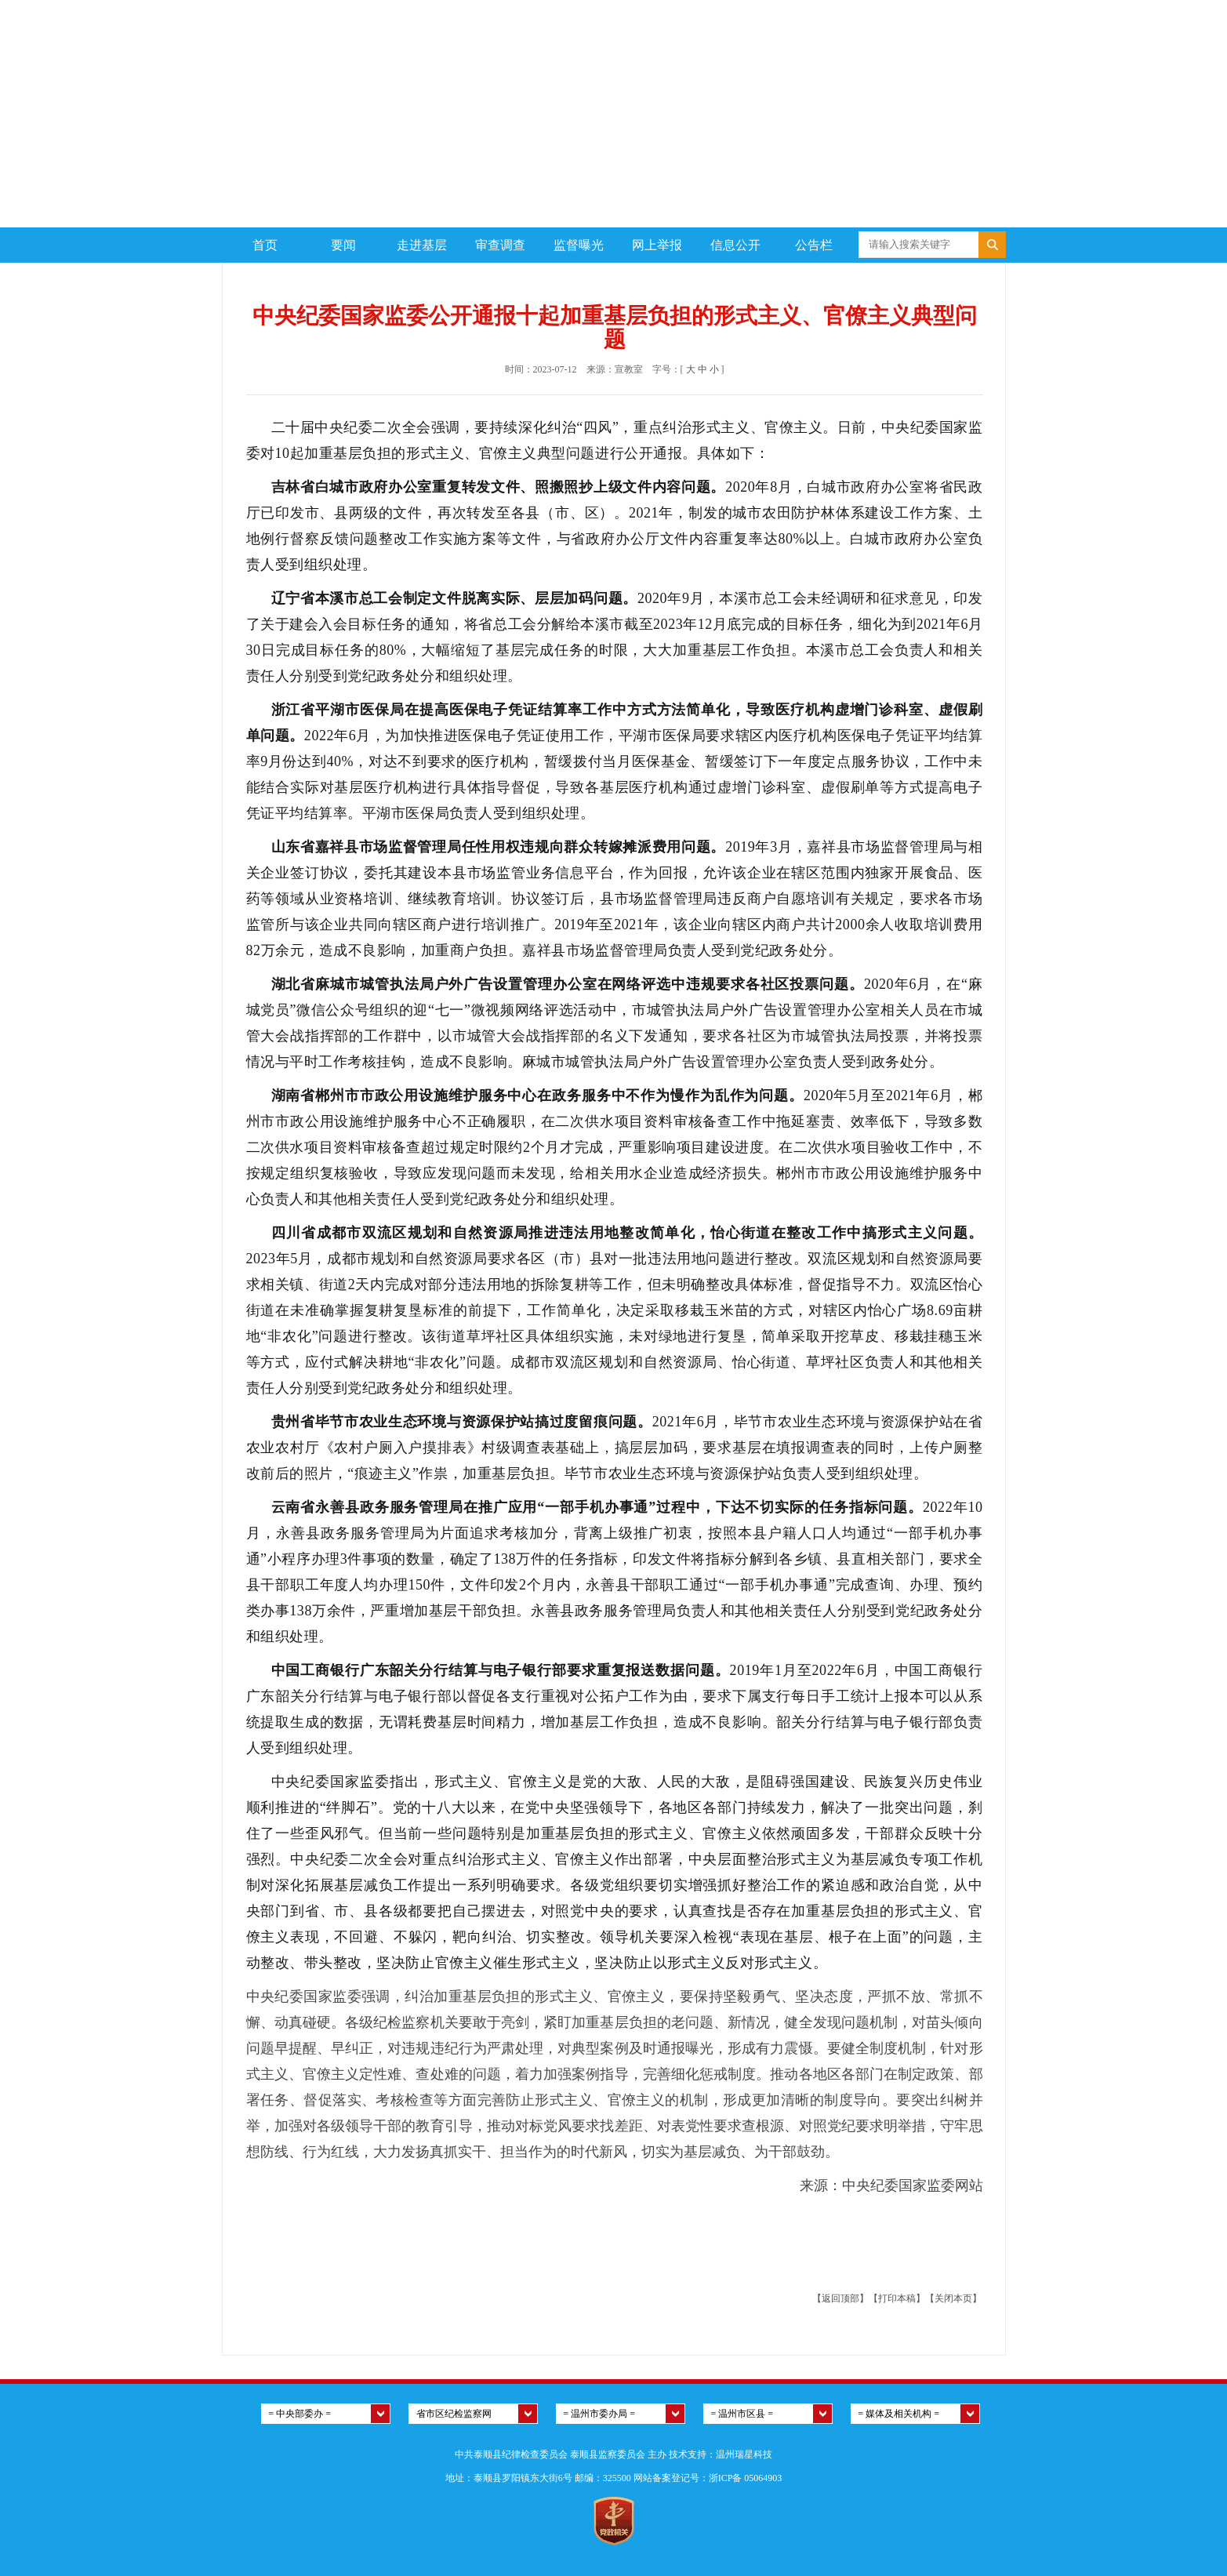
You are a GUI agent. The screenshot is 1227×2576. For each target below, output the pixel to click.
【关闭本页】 (953, 2298)
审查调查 (500, 245)
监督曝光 (579, 245)
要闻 (343, 245)
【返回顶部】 (840, 2298)
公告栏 (814, 245)
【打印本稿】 (897, 2298)
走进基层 (422, 245)
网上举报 (657, 245)
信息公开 (735, 245)
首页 (265, 245)
